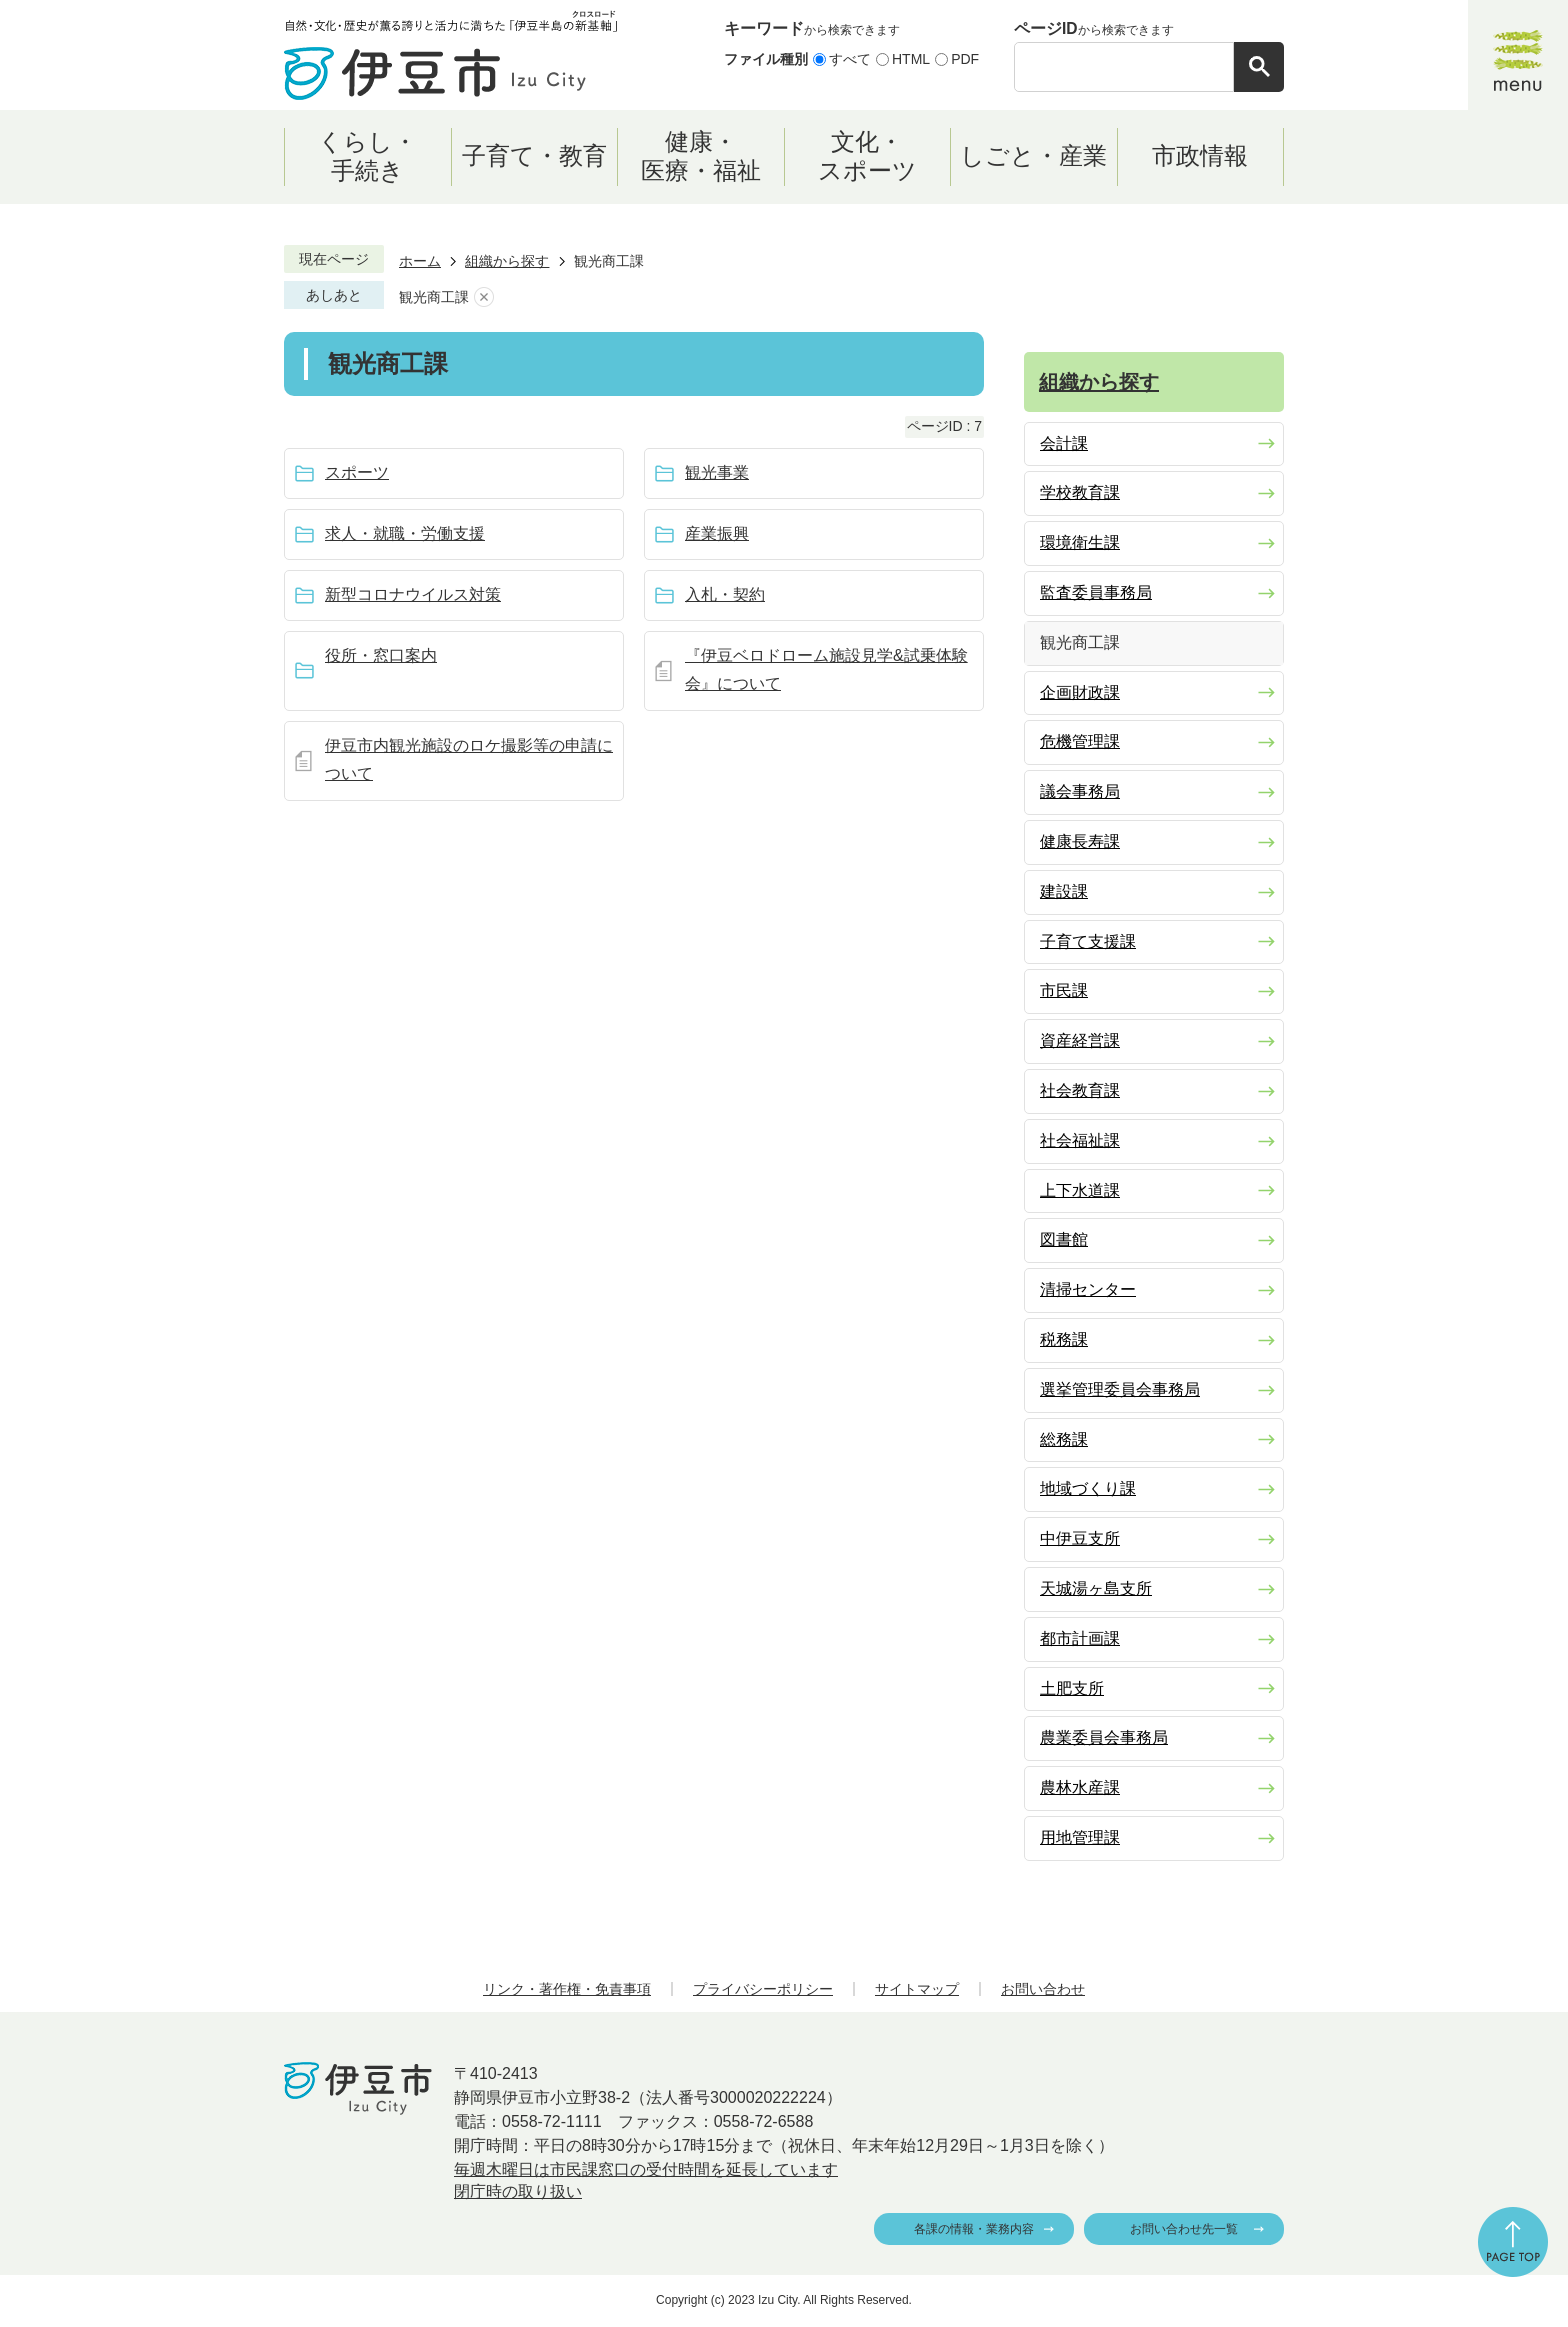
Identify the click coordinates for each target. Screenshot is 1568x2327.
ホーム (420, 261)
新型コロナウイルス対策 (413, 594)
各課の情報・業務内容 (974, 2229)
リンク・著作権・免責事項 (567, 1989)
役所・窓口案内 (381, 655)
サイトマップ (917, 1989)
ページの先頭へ (1513, 2242)
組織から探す (507, 261)
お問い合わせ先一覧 (1184, 2229)
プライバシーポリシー (763, 1989)
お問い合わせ (1043, 1989)
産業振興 (717, 533)
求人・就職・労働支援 (405, 533)
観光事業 (717, 472)
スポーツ (357, 472)
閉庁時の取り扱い (518, 2191)
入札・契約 (725, 594)
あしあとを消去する (484, 297)
